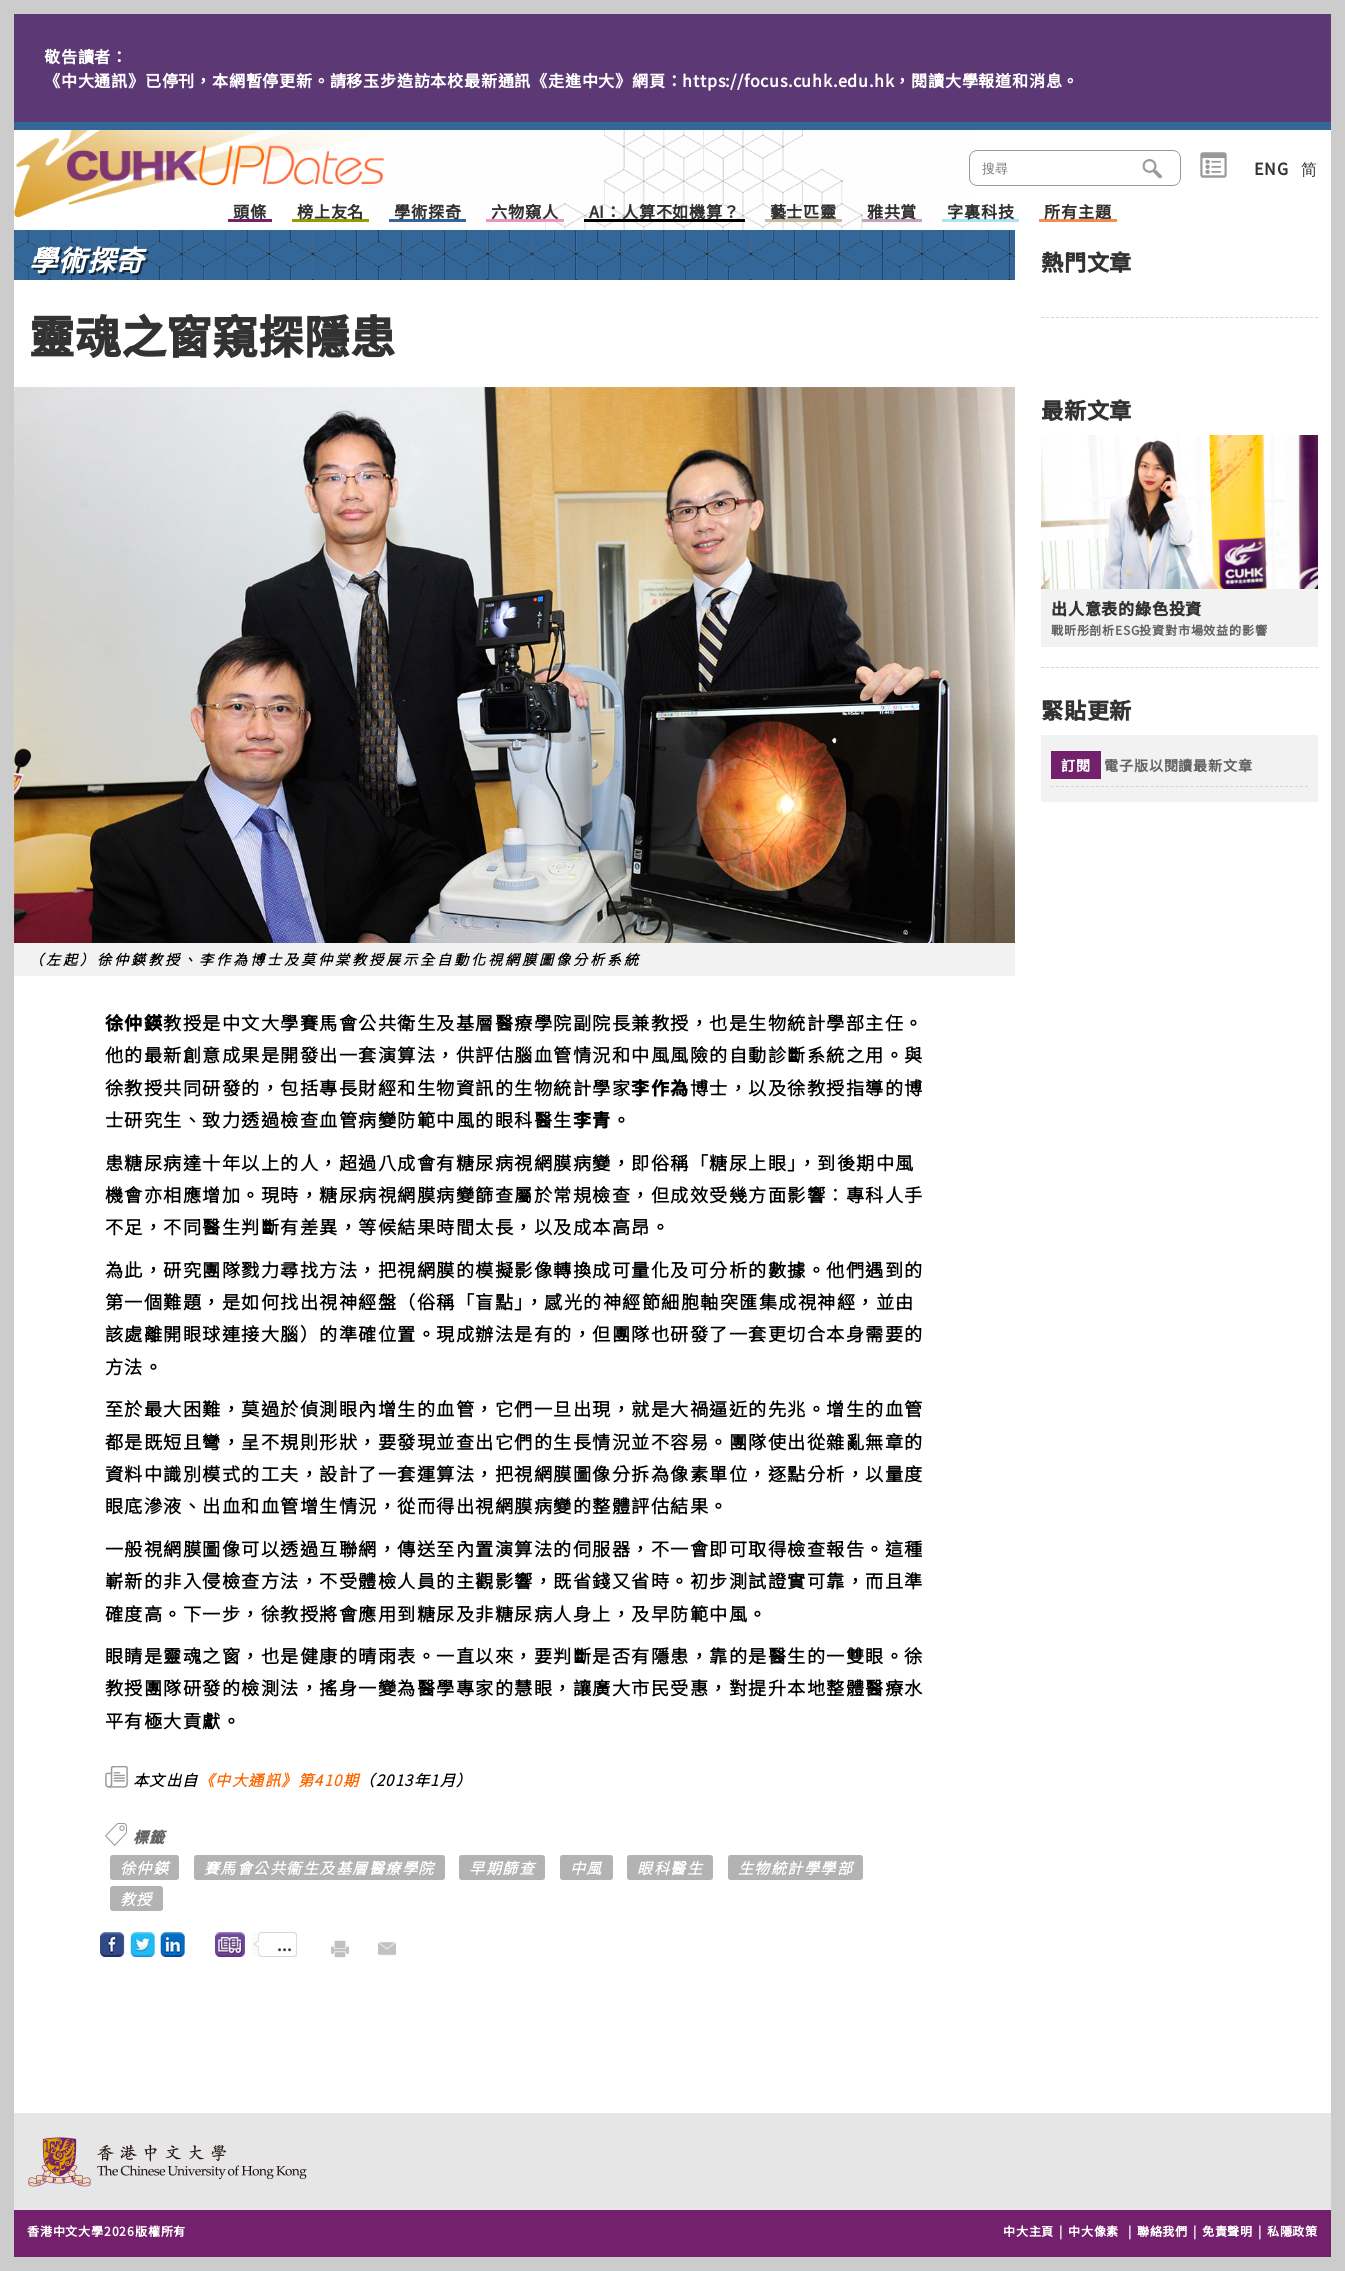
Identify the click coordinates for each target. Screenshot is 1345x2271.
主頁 (237, 160)
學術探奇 (427, 212)
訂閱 (1076, 765)
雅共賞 (892, 212)
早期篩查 (502, 1867)
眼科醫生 (670, 1867)
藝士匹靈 (803, 212)
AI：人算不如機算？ (664, 212)
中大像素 (1093, 2230)
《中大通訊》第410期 (279, 1779)
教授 (136, 1898)
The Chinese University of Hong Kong (168, 2161)
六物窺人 (524, 212)
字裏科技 (980, 212)
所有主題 (1077, 212)
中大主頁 (1028, 2230)
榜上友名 (330, 212)
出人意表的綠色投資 (1126, 608)
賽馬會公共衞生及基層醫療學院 (319, 1867)
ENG (1271, 168)
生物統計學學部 (796, 1867)
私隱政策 (1292, 2230)
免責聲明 (1227, 2230)
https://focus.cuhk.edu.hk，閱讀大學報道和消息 (872, 80)
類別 (1213, 166)
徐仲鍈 (145, 1867)
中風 (586, 1867)
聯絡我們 (1162, 2230)
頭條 (250, 212)
